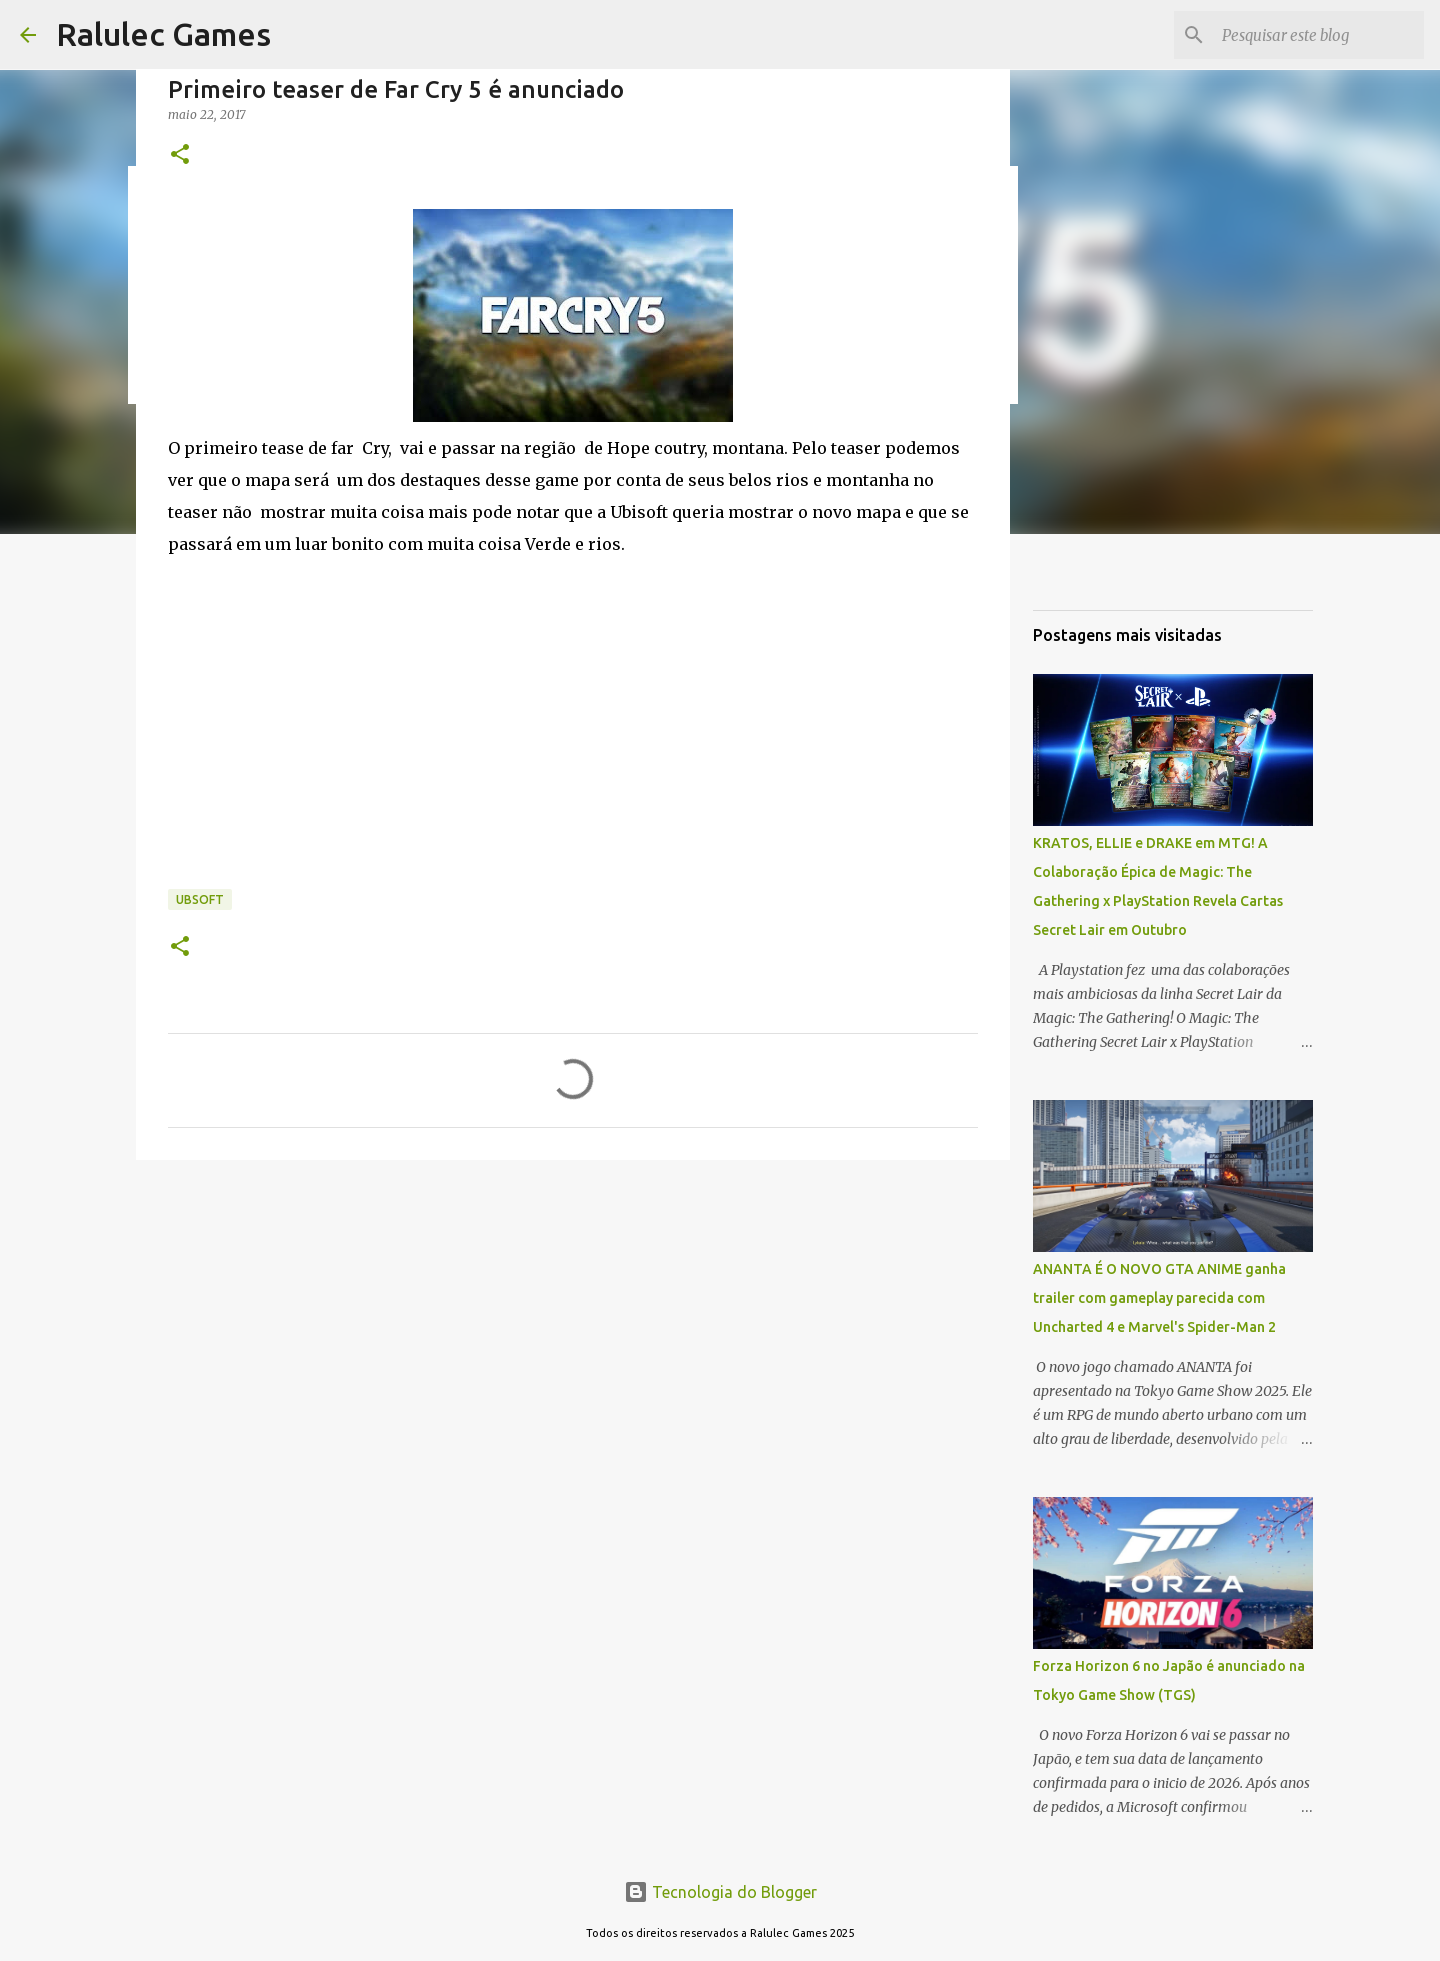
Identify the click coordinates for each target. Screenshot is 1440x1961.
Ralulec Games (163, 34)
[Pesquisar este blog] (1319, 35)
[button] (180, 155)
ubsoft (200, 899)
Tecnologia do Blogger (720, 1892)
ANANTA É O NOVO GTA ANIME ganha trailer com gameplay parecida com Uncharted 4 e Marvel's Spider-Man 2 (1159, 1298)
